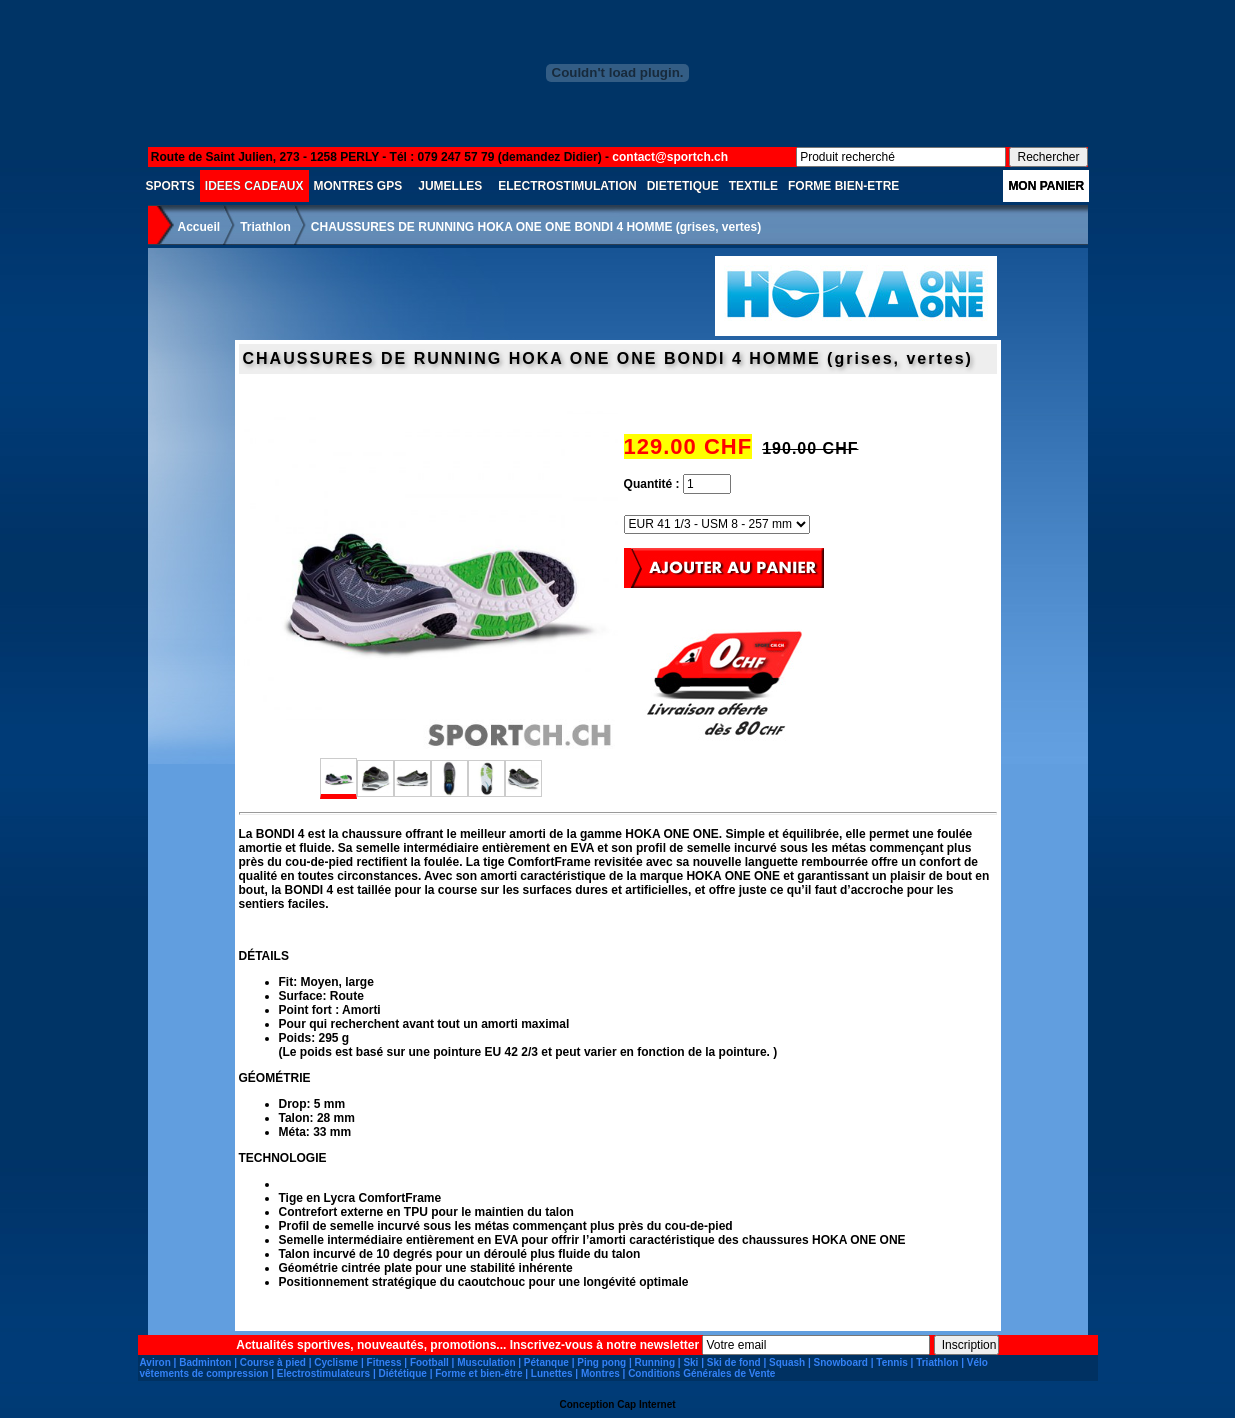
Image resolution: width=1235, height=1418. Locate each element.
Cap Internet (646, 1404)
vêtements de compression (204, 1373)
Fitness (384, 1362)
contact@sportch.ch (670, 157)
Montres (600, 1373)
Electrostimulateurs (323, 1373)
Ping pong (601, 1362)
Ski (690, 1362)
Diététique (403, 1373)
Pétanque (546, 1362)
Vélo (977, 1362)
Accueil (199, 227)
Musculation (486, 1362)
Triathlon (265, 227)
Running (654, 1362)
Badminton (205, 1362)
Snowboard (841, 1362)
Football (429, 1362)
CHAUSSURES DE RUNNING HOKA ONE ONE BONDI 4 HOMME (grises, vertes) (536, 227)
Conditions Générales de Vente (701, 1373)
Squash (787, 1362)
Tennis (891, 1362)
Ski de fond (734, 1362)
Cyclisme (336, 1362)
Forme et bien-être (478, 1373)
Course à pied (273, 1362)
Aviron (155, 1362)
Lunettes (552, 1373)
